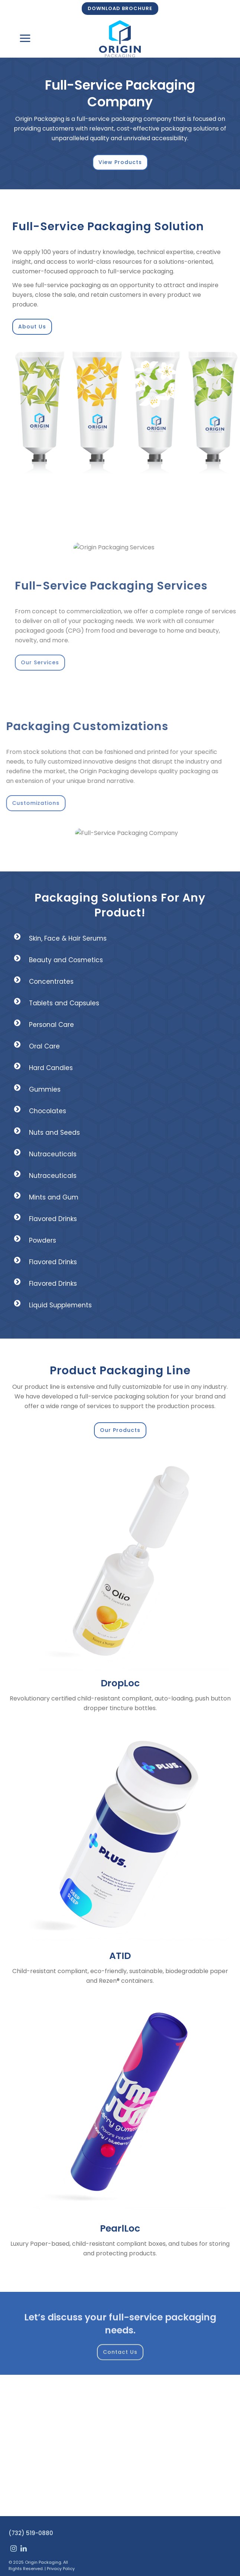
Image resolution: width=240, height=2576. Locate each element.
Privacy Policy (61, 2569)
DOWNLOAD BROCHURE (120, 8)
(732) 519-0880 (31, 2533)
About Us (32, 326)
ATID (120, 1955)
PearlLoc (120, 2228)
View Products (120, 162)
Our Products (120, 1430)
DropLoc (120, 1683)
